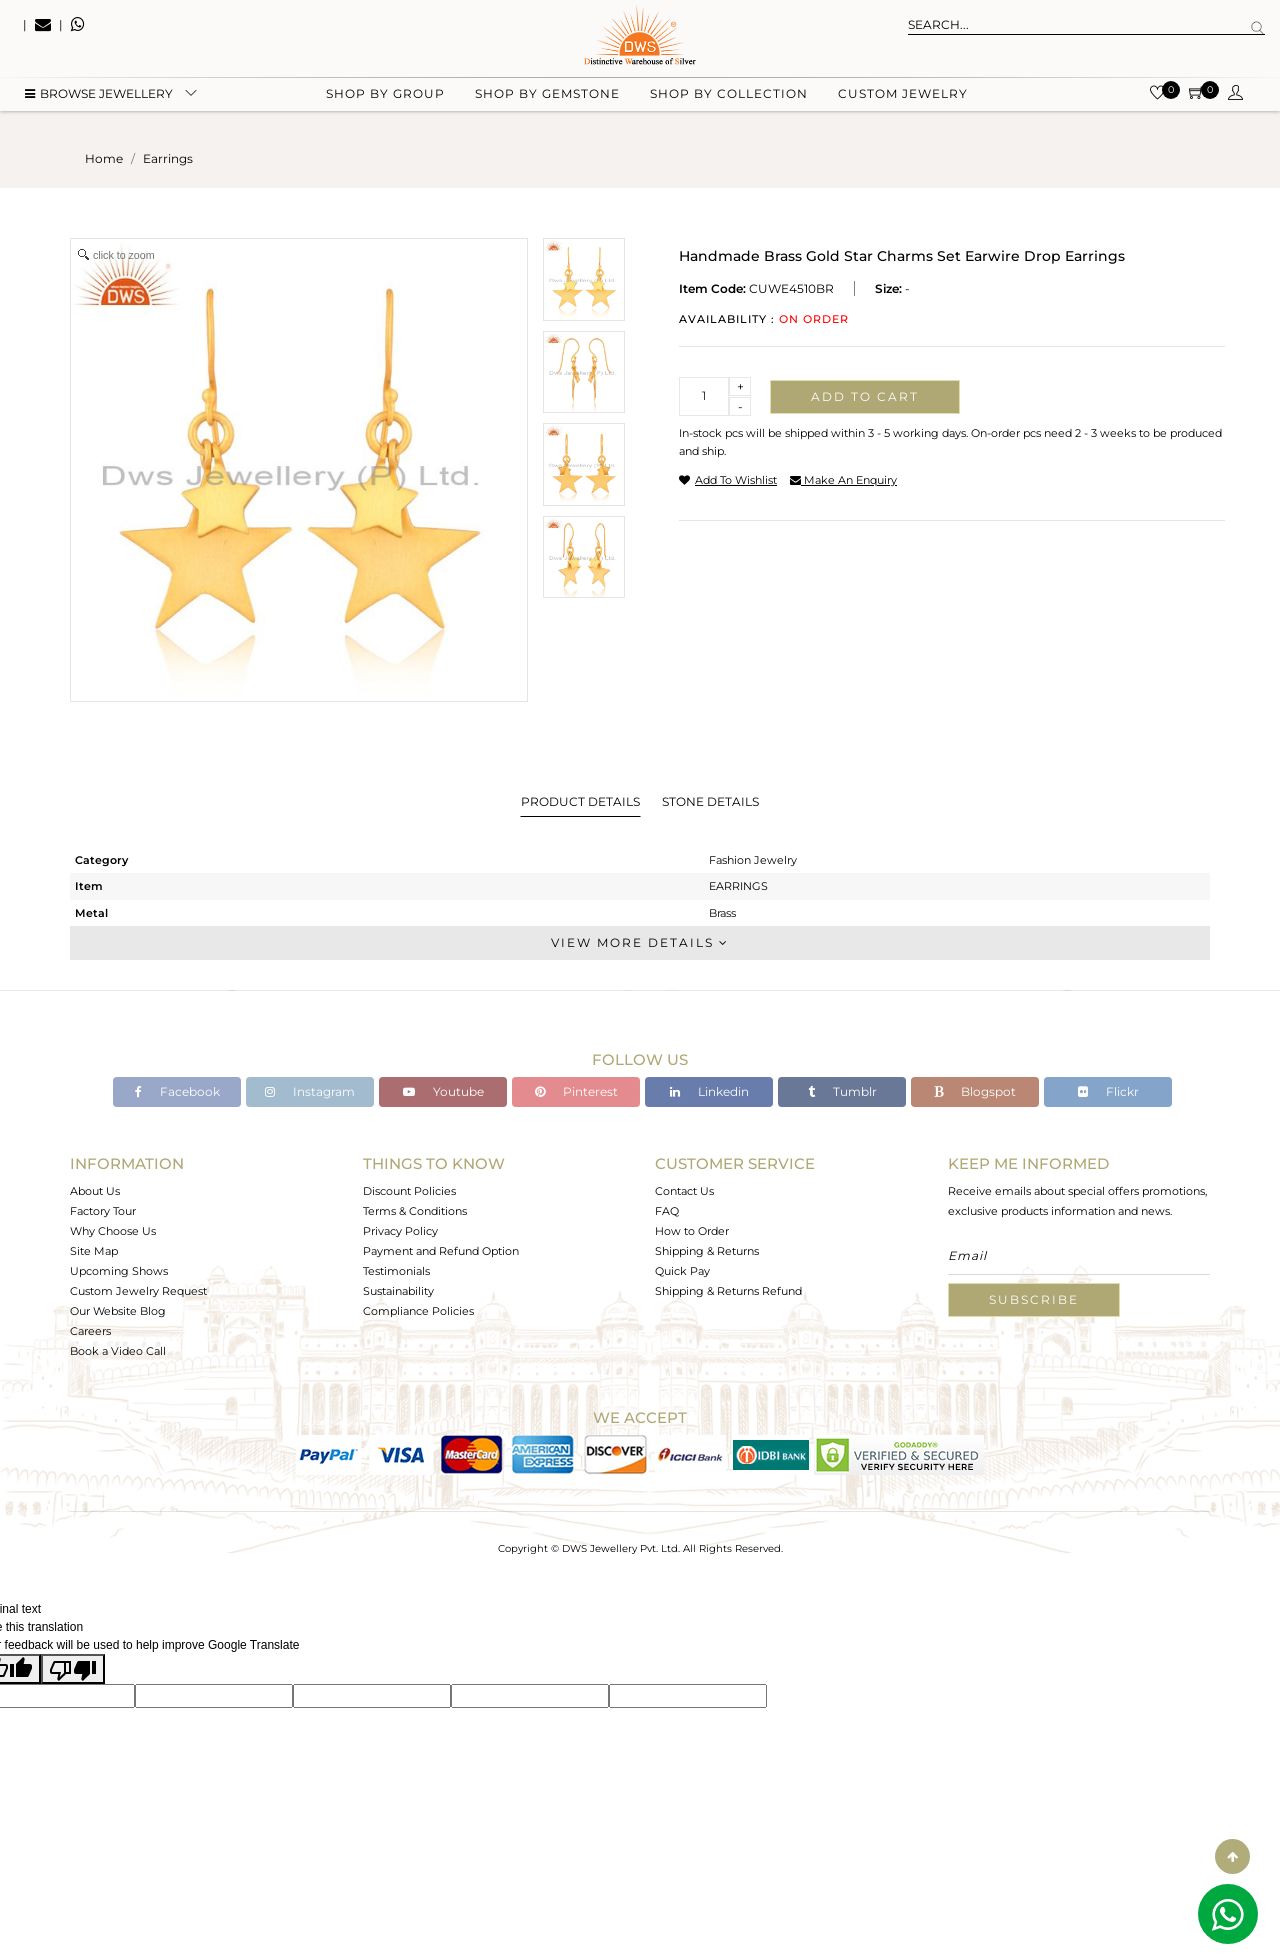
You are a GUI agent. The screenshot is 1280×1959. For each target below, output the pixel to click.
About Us (95, 1191)
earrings (168, 158)
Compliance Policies (418, 1311)
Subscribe (1034, 1299)
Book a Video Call (118, 1351)
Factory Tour (103, 1211)
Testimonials (396, 1271)
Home (104, 158)
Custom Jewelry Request (138, 1291)
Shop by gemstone (547, 100)
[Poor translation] (73, 1669)
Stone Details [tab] (710, 801)
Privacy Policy (400, 1231)
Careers (90, 1331)
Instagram (310, 1091)
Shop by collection (729, 100)
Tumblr (842, 1091)
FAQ (667, 1211)
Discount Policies (409, 1191)
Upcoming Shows (119, 1271)
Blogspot (975, 1091)
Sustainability (398, 1291)
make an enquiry (843, 480)
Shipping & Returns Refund (728, 1291)
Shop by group (385, 100)
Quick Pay (682, 1271)
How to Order (692, 1231)
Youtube (443, 1091)
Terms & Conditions (415, 1211)
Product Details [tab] (580, 801)
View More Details (640, 942)
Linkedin (709, 1091)
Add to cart (865, 396)
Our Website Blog (118, 1311)
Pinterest (576, 1091)
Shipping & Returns (707, 1251)
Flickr (1108, 1091)
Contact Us (684, 1191)
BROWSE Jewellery (99, 100)
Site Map (94, 1251)
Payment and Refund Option (441, 1251)
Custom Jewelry (903, 100)
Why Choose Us (113, 1231)
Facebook (177, 1091)
